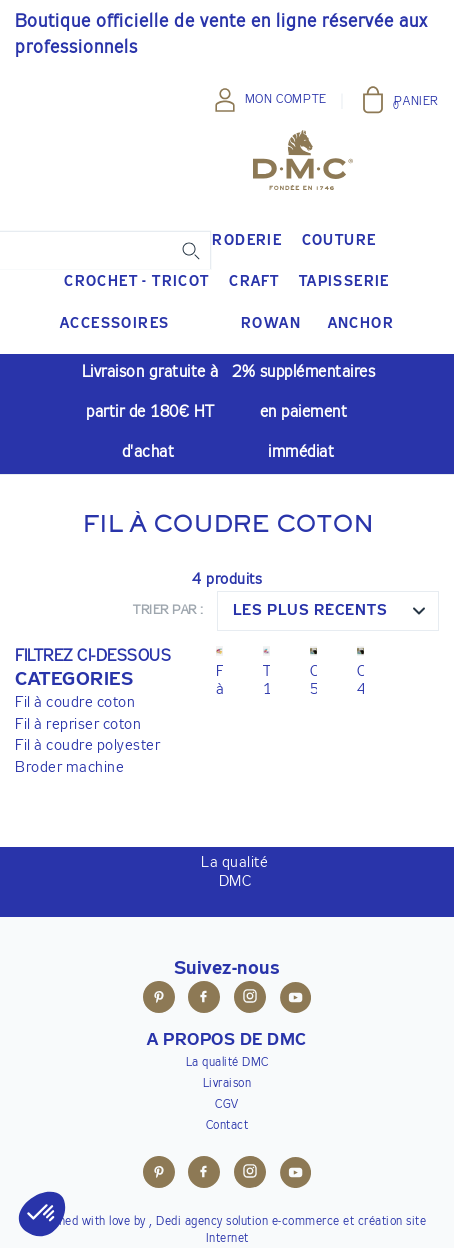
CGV (227, 1105)
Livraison (227, 1084)
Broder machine (69, 767)
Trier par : (168, 610)
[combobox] (328, 611)
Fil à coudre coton (75, 702)
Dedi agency (189, 1222)
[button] (93, 680)
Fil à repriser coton (78, 724)
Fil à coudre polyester (87, 745)
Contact (227, 1126)
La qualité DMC (227, 1063)
